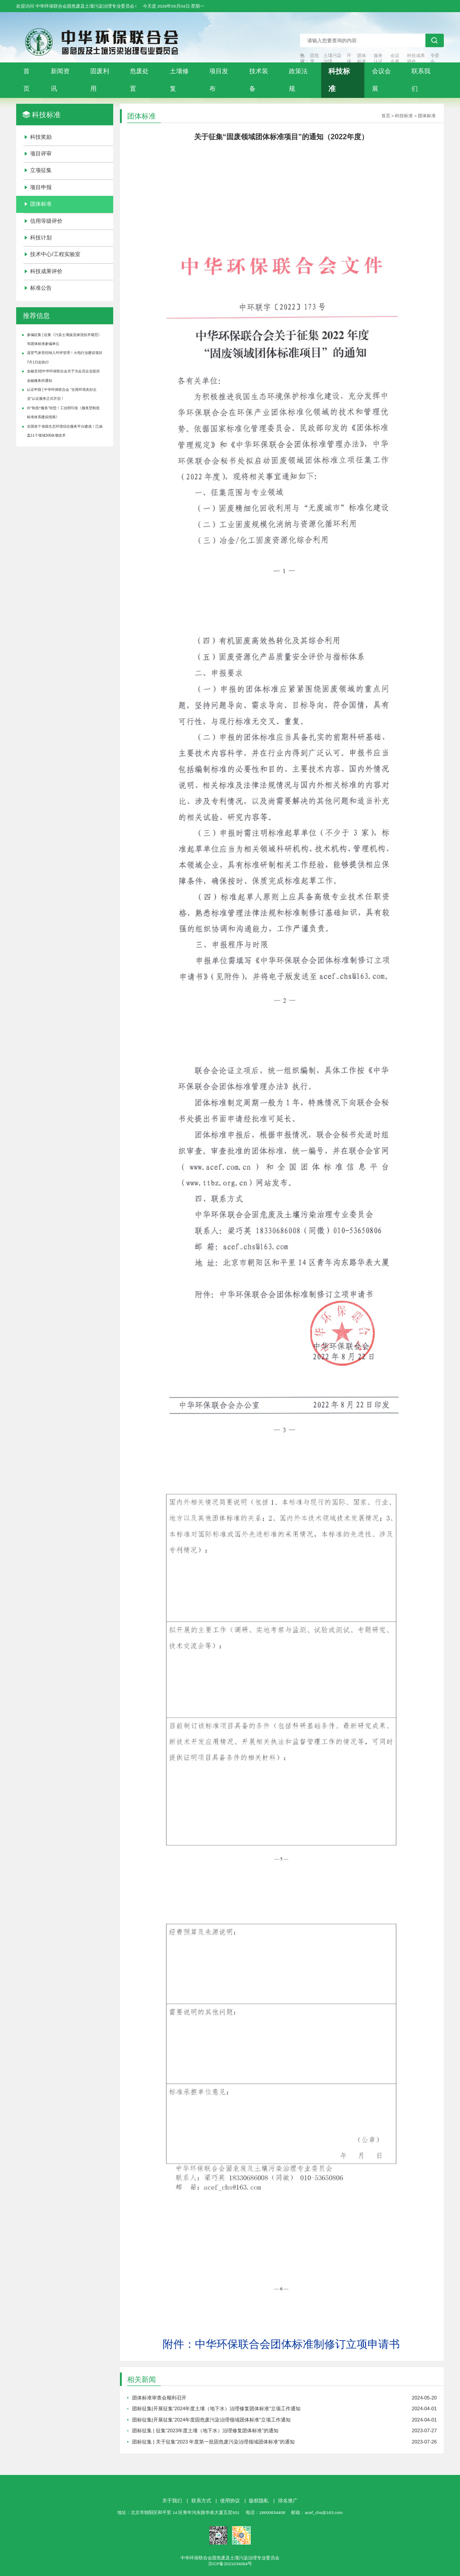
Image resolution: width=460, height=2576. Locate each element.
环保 (349, 58)
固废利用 (99, 80)
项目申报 (41, 187)
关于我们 (172, 2500)
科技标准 (339, 80)
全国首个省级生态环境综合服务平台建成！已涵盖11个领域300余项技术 (64, 430)
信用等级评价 (46, 221)
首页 (26, 80)
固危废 (314, 58)
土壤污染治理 (332, 58)
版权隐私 (259, 2500)
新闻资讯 (60, 80)
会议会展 (394, 58)
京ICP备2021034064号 (230, 2563)
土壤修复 (179, 80)
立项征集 (41, 170)
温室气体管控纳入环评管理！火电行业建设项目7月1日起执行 (64, 357)
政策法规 (298, 80)
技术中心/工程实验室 (55, 254)
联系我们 (420, 80)
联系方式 (201, 2500)
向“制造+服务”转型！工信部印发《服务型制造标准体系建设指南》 (63, 412)
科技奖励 (41, 137)
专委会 (434, 58)
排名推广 (288, 2500)
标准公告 (41, 288)
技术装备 (258, 80)
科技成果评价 (416, 58)
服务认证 (378, 58)
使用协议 (230, 2500)
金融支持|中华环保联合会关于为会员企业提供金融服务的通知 (63, 375)
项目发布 (218, 80)
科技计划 (41, 237)
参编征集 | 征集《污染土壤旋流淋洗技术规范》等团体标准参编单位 (64, 339)
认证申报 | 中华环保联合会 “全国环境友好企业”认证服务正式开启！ (62, 394)
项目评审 (41, 153)
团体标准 (361, 58)
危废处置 (139, 80)
